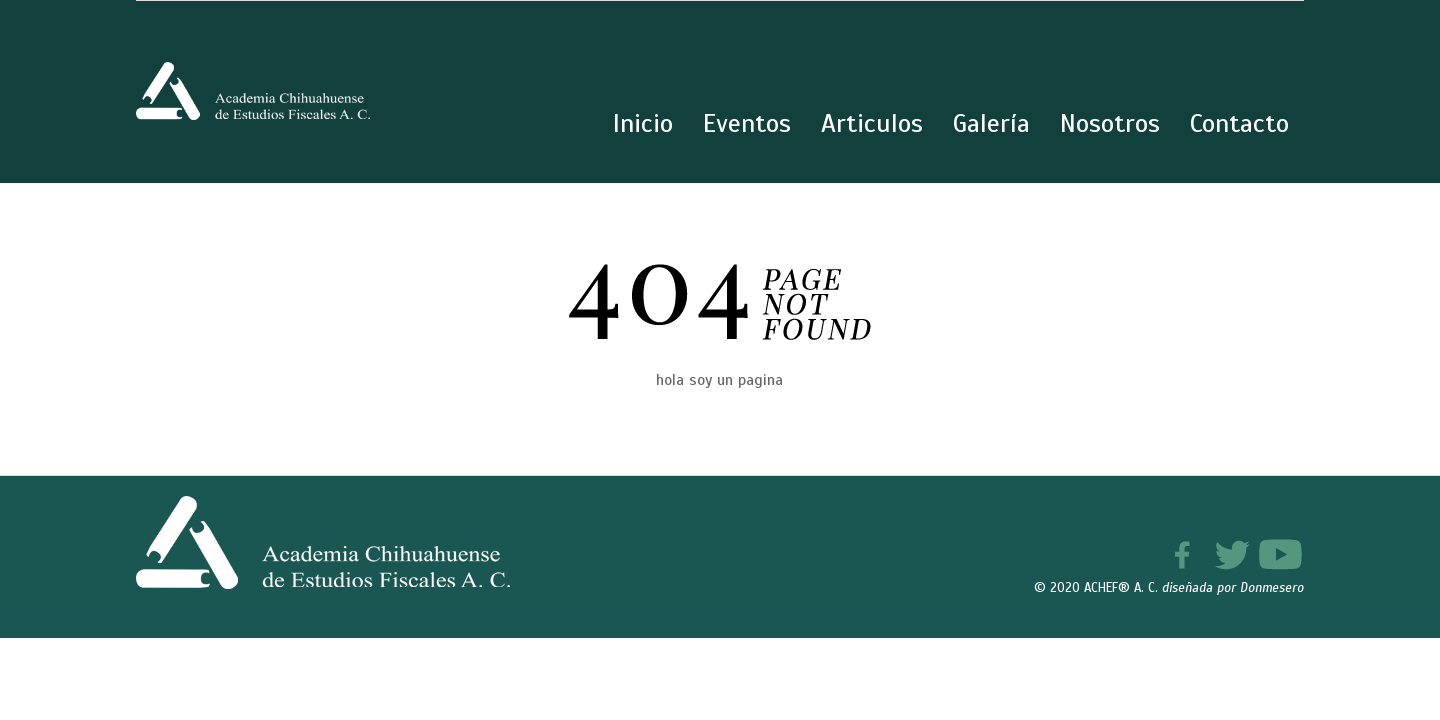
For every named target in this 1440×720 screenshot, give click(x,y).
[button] (1382, 662)
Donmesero (1272, 588)
